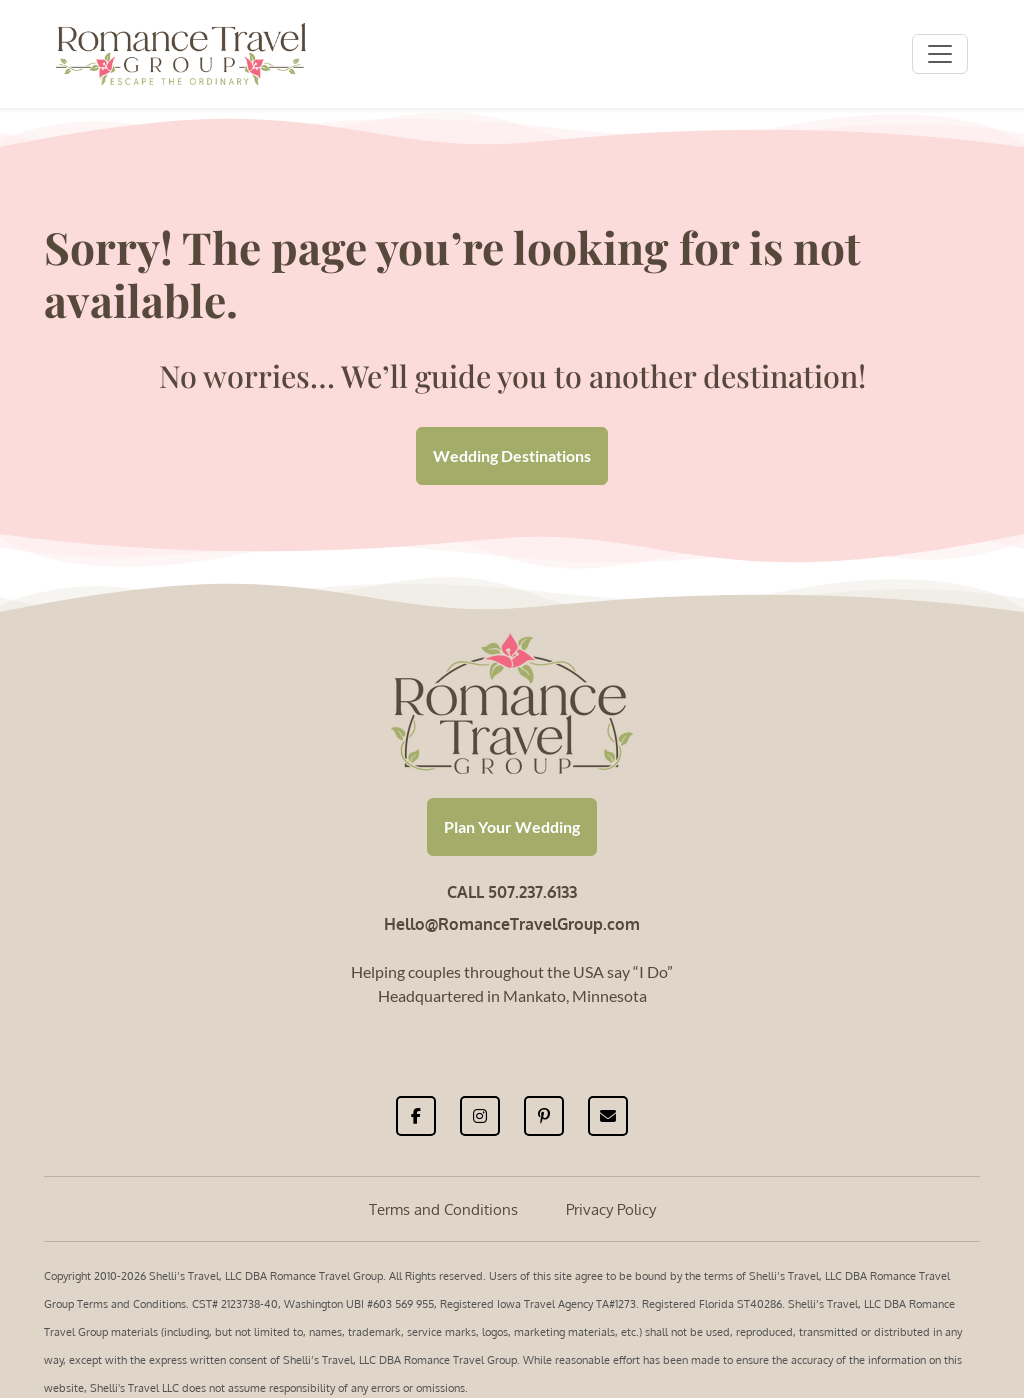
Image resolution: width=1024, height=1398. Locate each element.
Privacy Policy (611, 1209)
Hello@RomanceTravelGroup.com (512, 924)
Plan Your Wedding (512, 826)
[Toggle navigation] (940, 54)
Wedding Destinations (512, 455)
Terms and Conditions (443, 1209)
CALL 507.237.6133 (512, 892)
